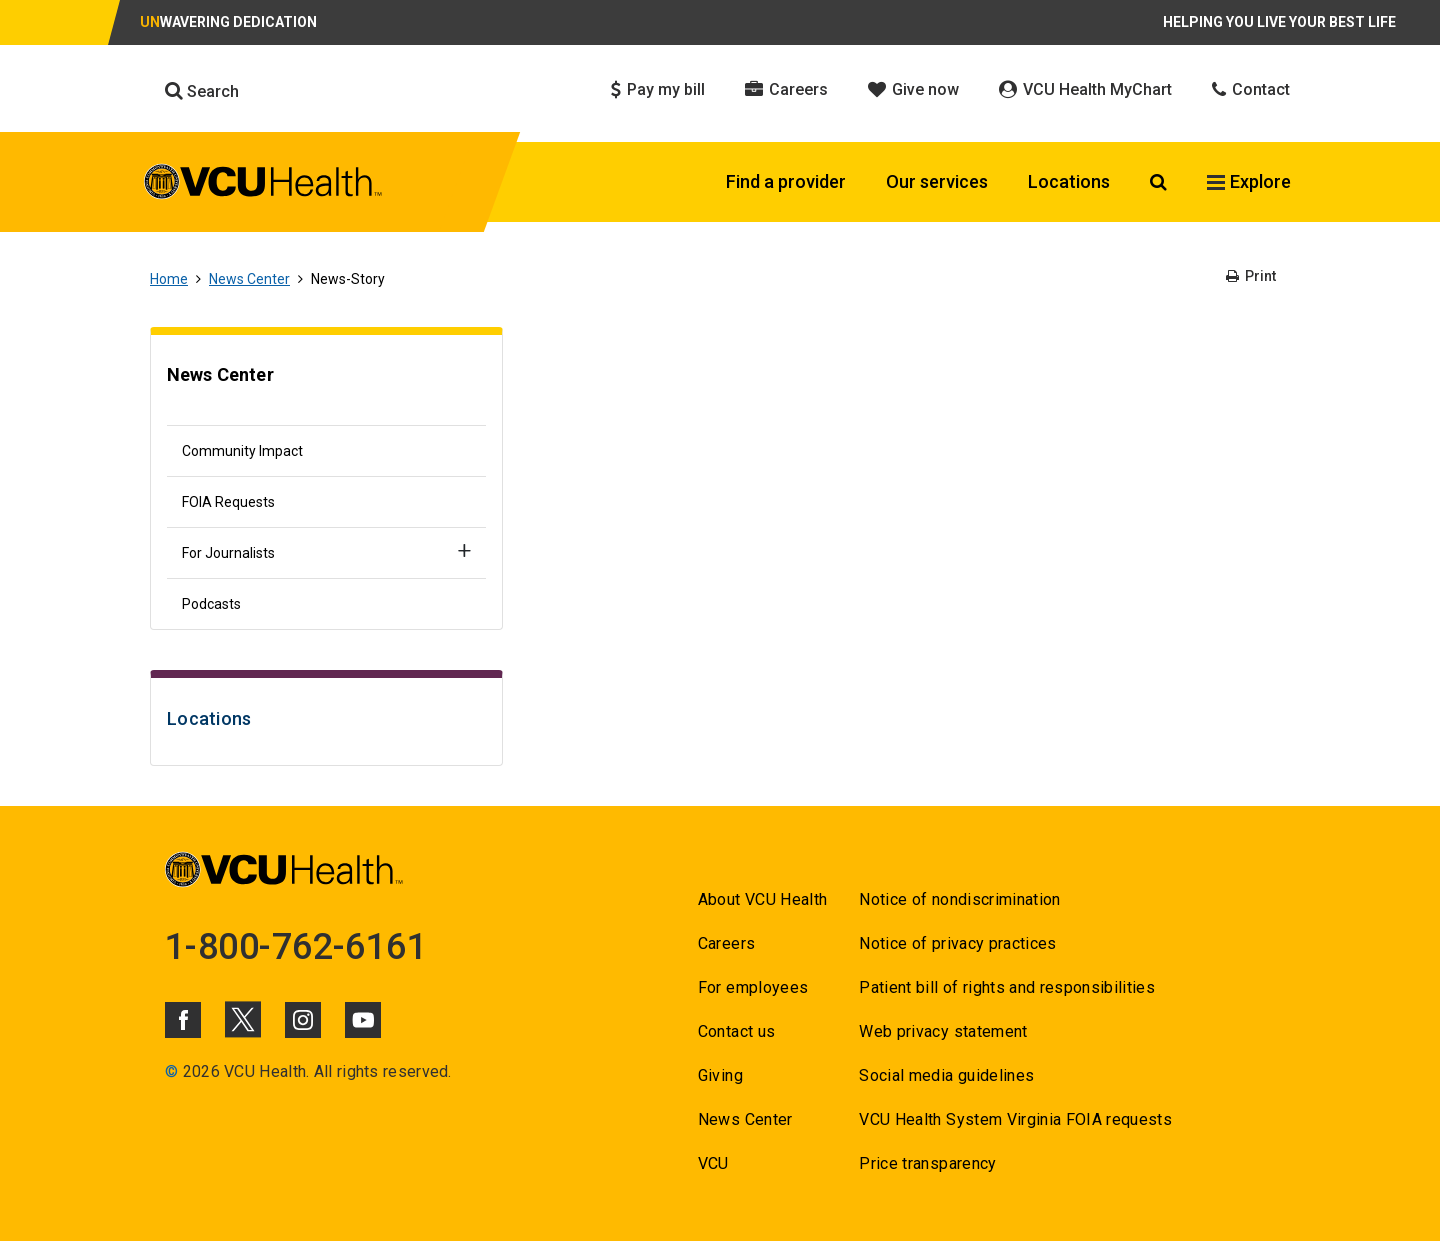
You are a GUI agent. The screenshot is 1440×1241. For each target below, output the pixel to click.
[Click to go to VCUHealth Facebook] (183, 1020)
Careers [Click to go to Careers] (786, 89)
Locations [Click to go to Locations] (1069, 181)
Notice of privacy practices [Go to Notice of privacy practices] (957, 943)
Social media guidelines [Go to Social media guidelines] (946, 1075)
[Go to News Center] (326, 385)
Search (202, 91)
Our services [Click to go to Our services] (937, 181)
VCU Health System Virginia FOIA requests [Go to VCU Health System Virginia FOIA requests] (1015, 1119)
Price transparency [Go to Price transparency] (927, 1163)
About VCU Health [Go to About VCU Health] (762, 899)
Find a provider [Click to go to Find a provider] (786, 181)
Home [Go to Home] (169, 279)
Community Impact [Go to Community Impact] (242, 451)
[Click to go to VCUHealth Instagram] (303, 1020)
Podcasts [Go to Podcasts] (211, 604)
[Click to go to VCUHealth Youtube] (363, 1020)
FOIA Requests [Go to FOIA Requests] (228, 502)
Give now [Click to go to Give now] (913, 89)
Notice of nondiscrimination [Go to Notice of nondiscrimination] (959, 899)
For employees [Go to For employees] (753, 987)
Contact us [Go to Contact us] (736, 1031)
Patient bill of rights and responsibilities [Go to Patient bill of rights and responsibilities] (1007, 987)
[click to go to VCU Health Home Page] (263, 185)
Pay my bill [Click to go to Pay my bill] (658, 89)
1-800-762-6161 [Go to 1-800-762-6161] (296, 947)
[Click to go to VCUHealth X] (243, 1019)
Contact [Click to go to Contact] (1251, 89)
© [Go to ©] (171, 1071)
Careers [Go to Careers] (726, 943)
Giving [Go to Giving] (720, 1075)
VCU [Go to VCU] (713, 1163)
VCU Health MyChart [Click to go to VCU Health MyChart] (1085, 89)
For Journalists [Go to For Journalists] (228, 553)
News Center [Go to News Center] (249, 279)
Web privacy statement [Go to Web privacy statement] (943, 1031)
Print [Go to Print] (1251, 276)
